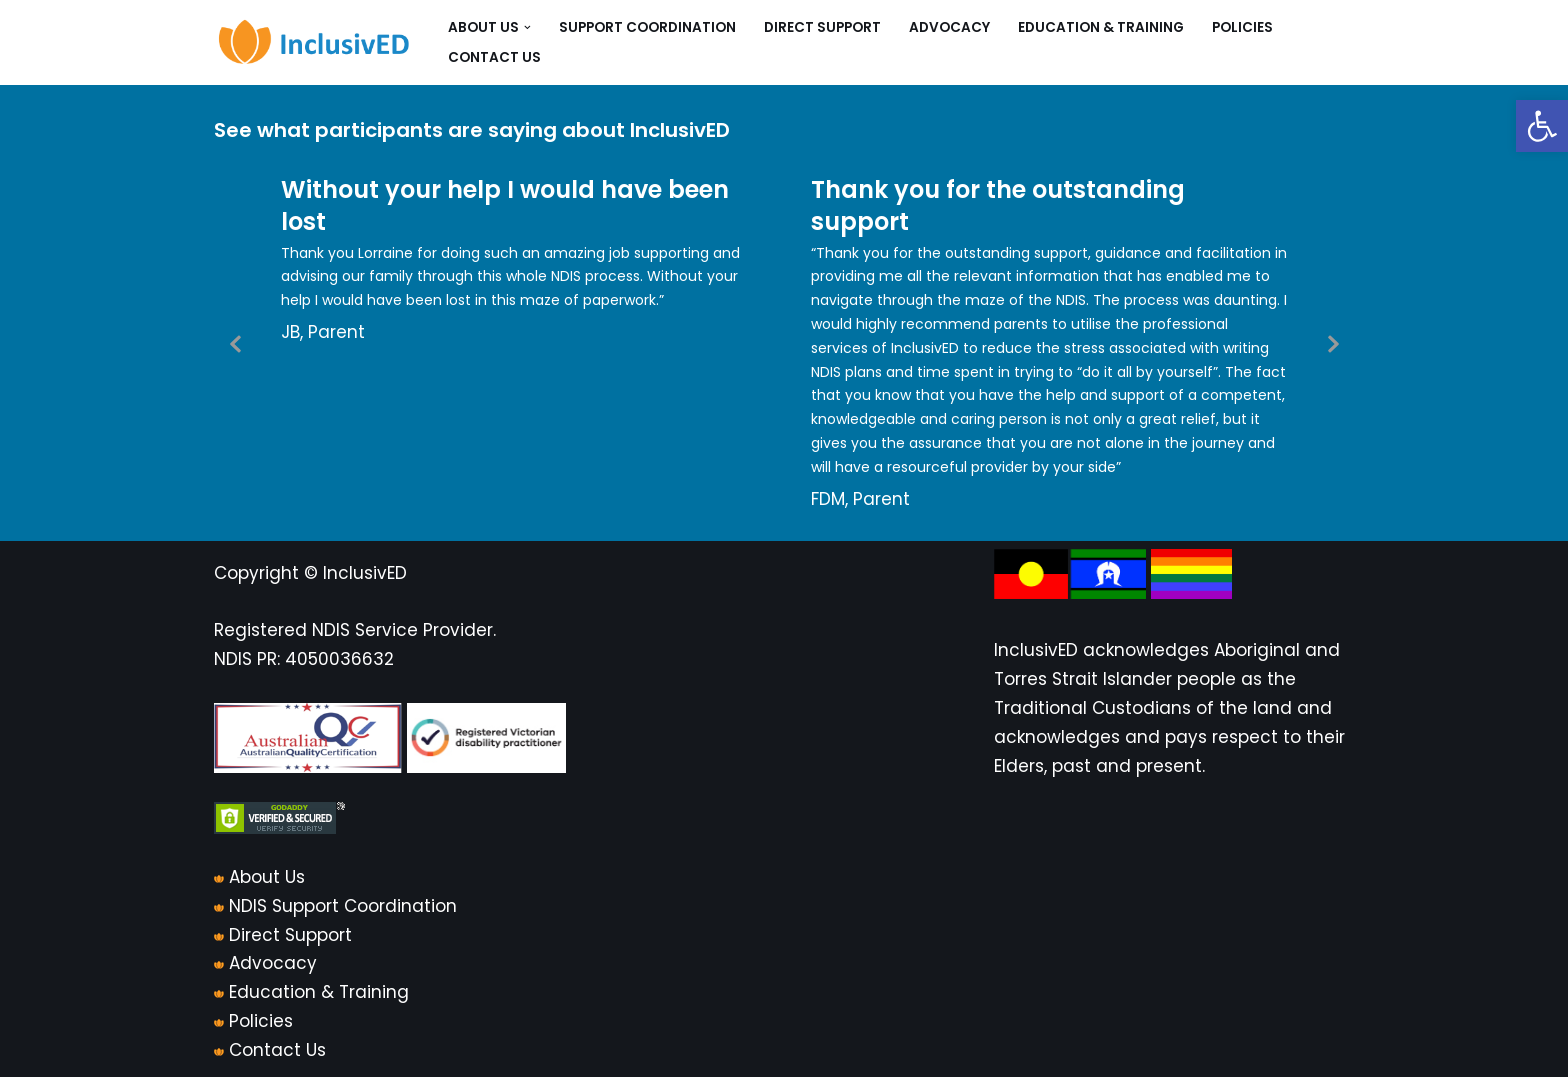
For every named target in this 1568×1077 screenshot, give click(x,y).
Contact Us (494, 57)
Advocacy (949, 27)
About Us (267, 877)
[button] (1542, 126)
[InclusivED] (314, 42)
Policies (1242, 27)
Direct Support (822, 27)
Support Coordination (647, 27)
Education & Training (1101, 27)
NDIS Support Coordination (343, 906)
